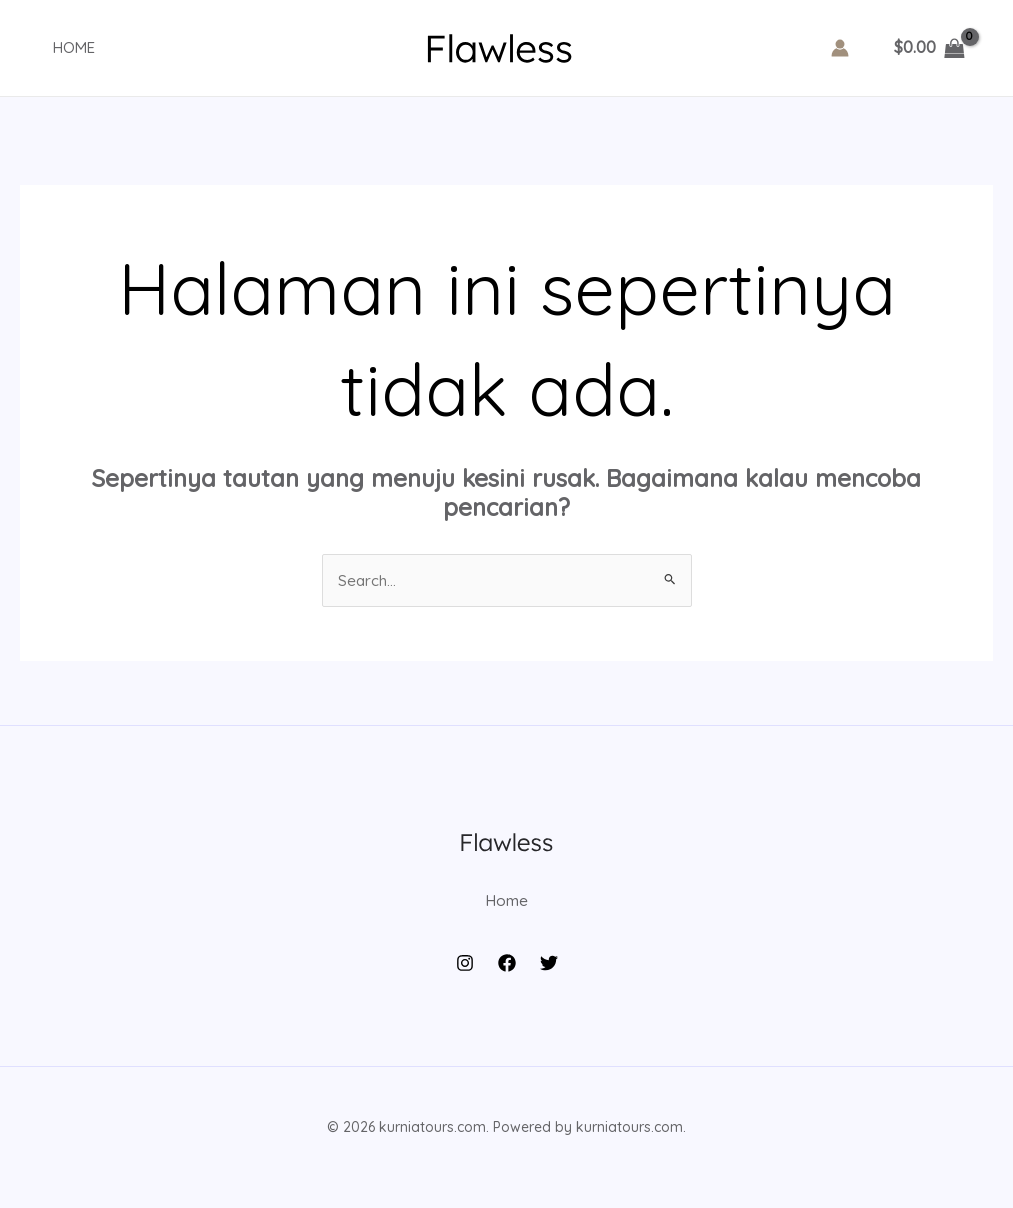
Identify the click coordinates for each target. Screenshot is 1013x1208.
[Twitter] (549, 984)
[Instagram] (465, 984)
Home (61, 47)
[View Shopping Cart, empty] (929, 48)
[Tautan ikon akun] (840, 48)
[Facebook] (507, 984)
